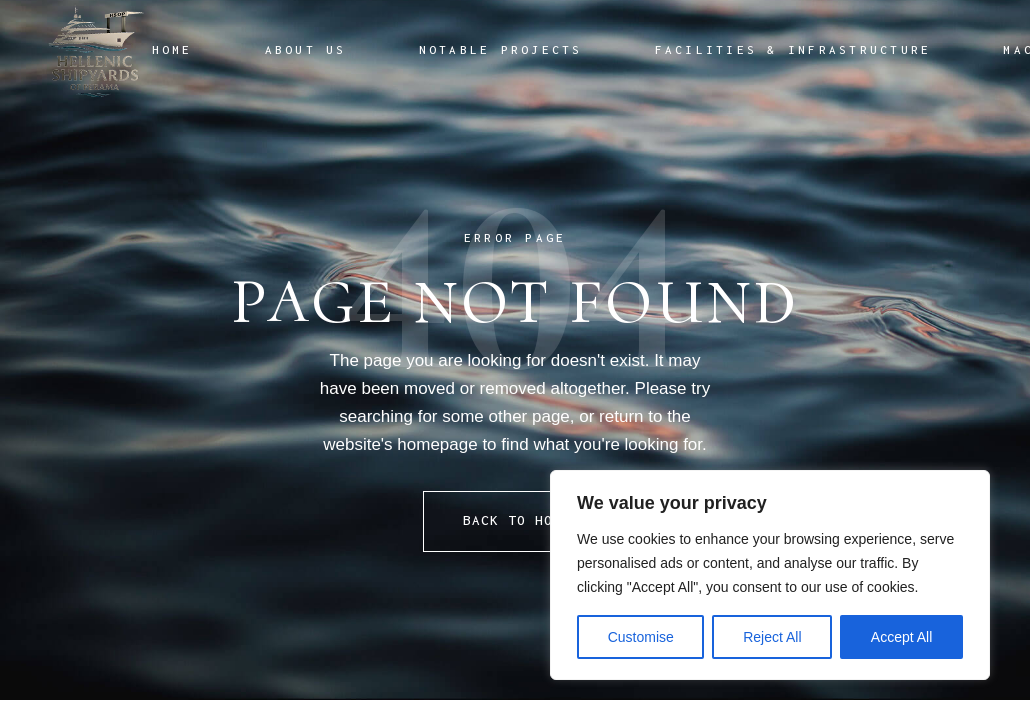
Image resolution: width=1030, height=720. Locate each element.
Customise (641, 637)
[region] (770, 575)
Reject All (772, 637)
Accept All (901, 637)
